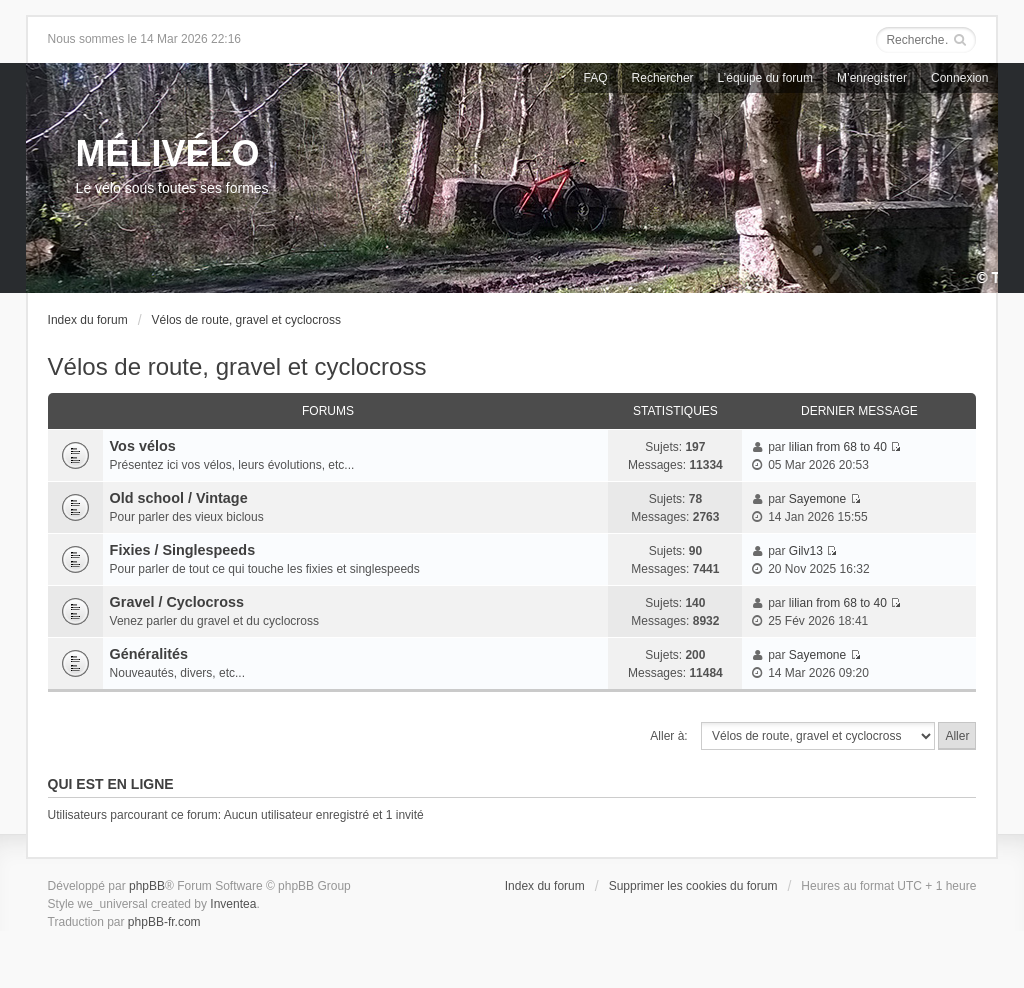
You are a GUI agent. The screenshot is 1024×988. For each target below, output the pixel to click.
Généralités (149, 654)
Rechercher (663, 78)
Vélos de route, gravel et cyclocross (246, 320)
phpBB (147, 886)
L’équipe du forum (765, 78)
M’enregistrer (872, 78)
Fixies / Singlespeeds (183, 550)
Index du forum (88, 320)
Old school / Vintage (179, 498)
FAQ (596, 78)
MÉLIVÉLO (168, 153)
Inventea (233, 904)
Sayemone (817, 499)
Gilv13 (806, 551)
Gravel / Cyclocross (177, 602)
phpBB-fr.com (164, 922)
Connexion (959, 78)
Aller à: (668, 736)
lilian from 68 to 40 (838, 447)
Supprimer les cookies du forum (693, 886)
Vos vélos (143, 446)
